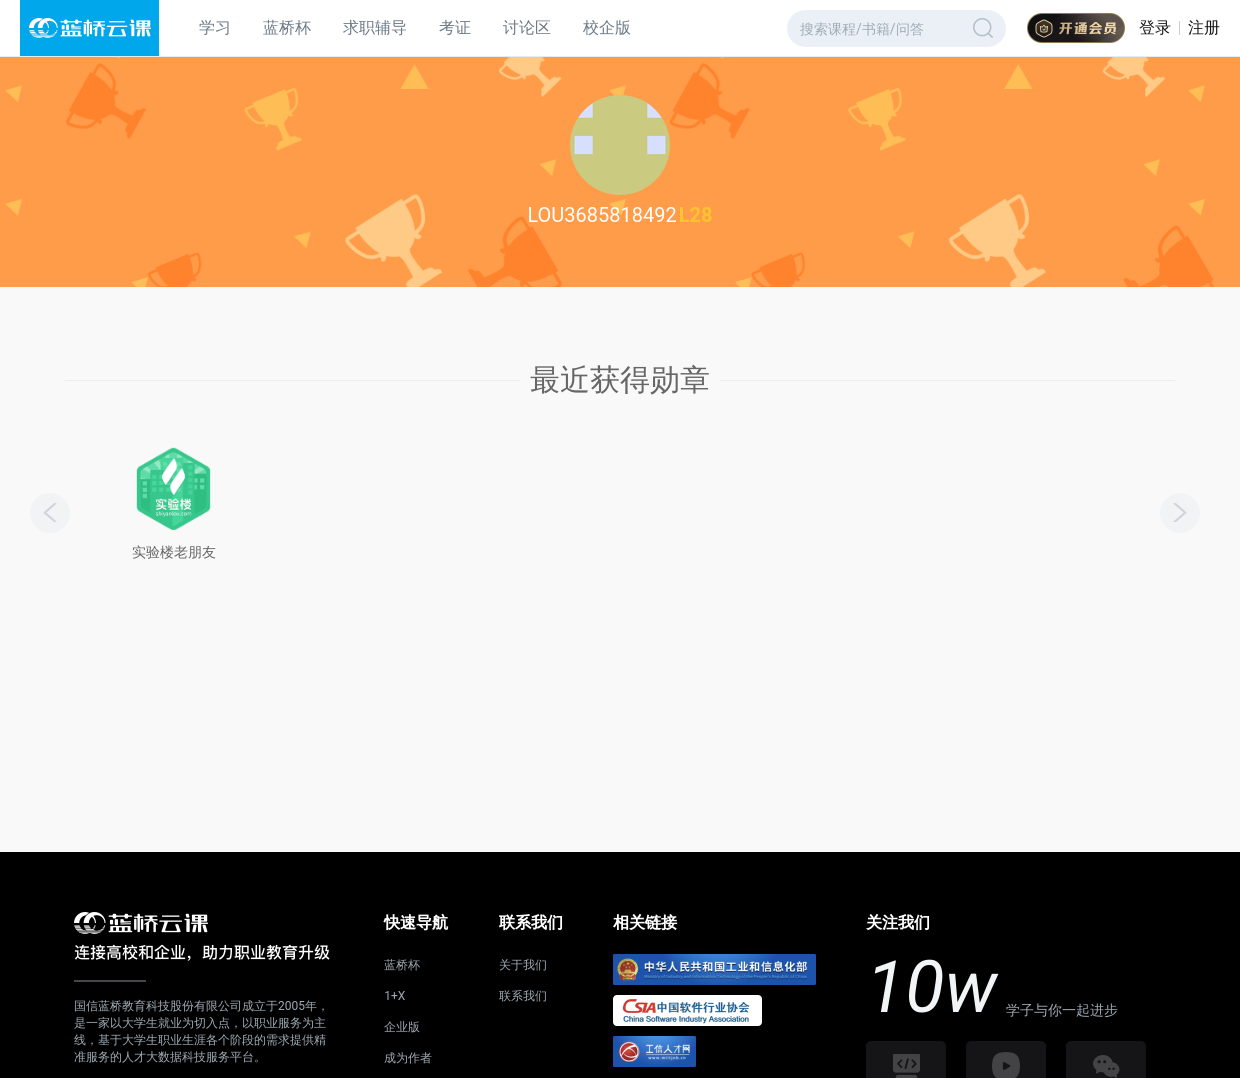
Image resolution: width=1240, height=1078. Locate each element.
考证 (455, 27)
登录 (1155, 27)
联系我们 (523, 996)
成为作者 (408, 1058)
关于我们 (523, 965)
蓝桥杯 (287, 27)
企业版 (402, 1027)
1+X (394, 996)
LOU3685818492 (601, 215)
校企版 (607, 27)
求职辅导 (375, 27)
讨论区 (527, 27)
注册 (1204, 27)
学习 (215, 27)
